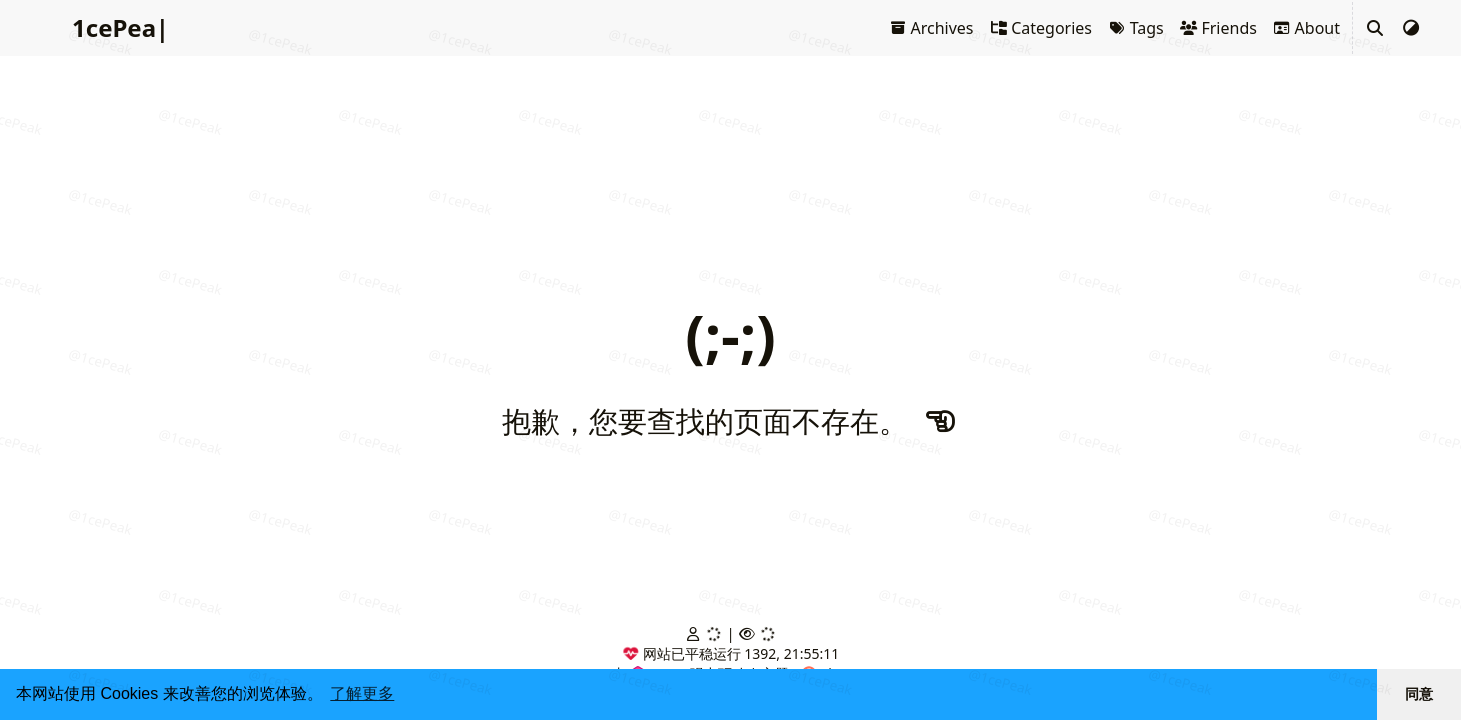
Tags (1136, 28)
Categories (1041, 28)
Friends (1218, 28)
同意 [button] (1419, 694)
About (1306, 28)
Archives (931, 28)
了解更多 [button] (362, 693)
